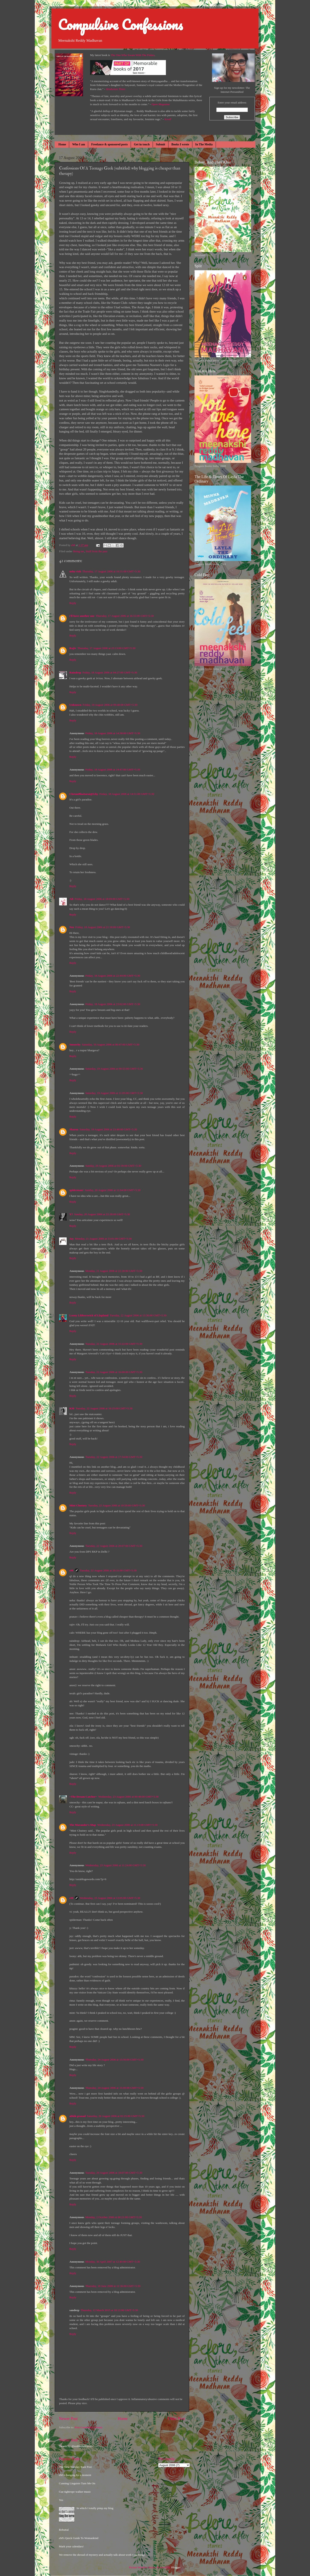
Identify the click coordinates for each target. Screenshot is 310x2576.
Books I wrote (180, 144)
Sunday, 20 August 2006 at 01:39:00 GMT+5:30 (113, 1165)
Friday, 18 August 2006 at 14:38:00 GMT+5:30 (112, 733)
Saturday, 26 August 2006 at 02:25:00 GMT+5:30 (115, 2116)
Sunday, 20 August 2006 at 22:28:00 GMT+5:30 (102, 1214)
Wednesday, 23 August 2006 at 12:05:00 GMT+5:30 (110, 1898)
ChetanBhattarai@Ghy (83, 794)
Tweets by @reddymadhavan (75, 2446)
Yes (61, 2500)
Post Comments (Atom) (88, 2427)
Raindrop (75, 672)
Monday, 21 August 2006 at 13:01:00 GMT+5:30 (103, 1238)
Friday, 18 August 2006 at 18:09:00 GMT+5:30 (102, 898)
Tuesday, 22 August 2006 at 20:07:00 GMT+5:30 (113, 1545)
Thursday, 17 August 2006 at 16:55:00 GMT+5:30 (125, 615)
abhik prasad (77, 2116)
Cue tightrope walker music (75, 2491)
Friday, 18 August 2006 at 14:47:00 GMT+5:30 (112, 769)
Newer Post (68, 2418)
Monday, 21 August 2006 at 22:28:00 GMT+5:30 (113, 1270)
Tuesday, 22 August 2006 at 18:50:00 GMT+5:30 (116, 1505)
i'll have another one (81, 615)
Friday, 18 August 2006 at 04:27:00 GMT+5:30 (109, 672)
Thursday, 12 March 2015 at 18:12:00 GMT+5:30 (109, 2310)
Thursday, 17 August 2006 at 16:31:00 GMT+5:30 (111, 571)
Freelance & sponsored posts (109, 144)
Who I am (78, 144)
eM (71, 1570)
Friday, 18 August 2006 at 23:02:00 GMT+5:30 (112, 1004)
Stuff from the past (96, 551)
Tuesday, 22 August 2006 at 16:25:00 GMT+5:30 (104, 1408)
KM (71, 1408)
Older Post (176, 2418)
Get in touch (142, 144)
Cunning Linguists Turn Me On (77, 2483)
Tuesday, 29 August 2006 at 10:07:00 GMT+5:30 (113, 2172)
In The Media (204, 144)
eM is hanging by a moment (75, 2475)
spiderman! (76, 1190)
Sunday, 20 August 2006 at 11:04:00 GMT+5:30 (112, 1190)
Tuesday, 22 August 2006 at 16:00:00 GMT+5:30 (113, 1372)
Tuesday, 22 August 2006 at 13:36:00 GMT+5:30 (138, 1315)
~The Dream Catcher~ (83, 1796)
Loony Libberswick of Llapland (88, 1315)
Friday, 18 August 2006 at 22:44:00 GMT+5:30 (112, 975)
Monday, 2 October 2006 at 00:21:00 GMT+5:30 (113, 2217)
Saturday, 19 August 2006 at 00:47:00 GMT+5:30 (110, 1044)
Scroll (167, 119)
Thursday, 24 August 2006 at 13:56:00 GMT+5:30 (114, 2059)
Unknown (75, 704)
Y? (71, 1214)
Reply (72, 603)
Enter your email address (232, 102)
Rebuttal (64, 2529)
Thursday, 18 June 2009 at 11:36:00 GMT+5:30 (112, 2286)
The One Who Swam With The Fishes (133, 55)
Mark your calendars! (71, 2546)
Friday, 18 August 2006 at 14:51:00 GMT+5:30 (126, 794)
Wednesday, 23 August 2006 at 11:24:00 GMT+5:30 (115, 1865)
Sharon (73, 1129)
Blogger (175, 2567)
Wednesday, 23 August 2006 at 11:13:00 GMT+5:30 (127, 1824)
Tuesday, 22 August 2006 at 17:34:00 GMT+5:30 (113, 1457)
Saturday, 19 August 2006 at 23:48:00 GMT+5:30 (108, 1129)
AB (71, 898)
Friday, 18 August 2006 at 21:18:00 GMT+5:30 (102, 927)
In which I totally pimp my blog (94, 2508)
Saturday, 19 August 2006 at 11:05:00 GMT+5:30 (114, 1093)
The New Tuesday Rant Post (75, 2466)
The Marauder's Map (82, 1824)
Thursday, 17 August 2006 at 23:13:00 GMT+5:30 (107, 648)
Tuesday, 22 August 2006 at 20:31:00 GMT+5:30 (108, 1570)
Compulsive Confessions (120, 24)
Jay (71, 1238)
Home (62, 144)
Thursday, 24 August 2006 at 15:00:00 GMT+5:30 (114, 2087)
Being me (78, 551)
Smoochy (75, 1044)
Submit (160, 144)
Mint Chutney (78, 1505)
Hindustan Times (115, 89)
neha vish (75, 571)
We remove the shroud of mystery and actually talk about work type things (102, 2554)
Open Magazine (160, 104)
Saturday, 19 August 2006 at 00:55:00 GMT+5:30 (114, 1068)
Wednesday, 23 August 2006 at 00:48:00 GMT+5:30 (128, 1796)
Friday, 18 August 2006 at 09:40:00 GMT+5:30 (110, 704)
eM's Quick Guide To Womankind (78, 2538)
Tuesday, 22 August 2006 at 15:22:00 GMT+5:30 (113, 1343)
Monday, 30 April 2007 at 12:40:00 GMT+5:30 (112, 2261)
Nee (71, 927)
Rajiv (72, 648)
